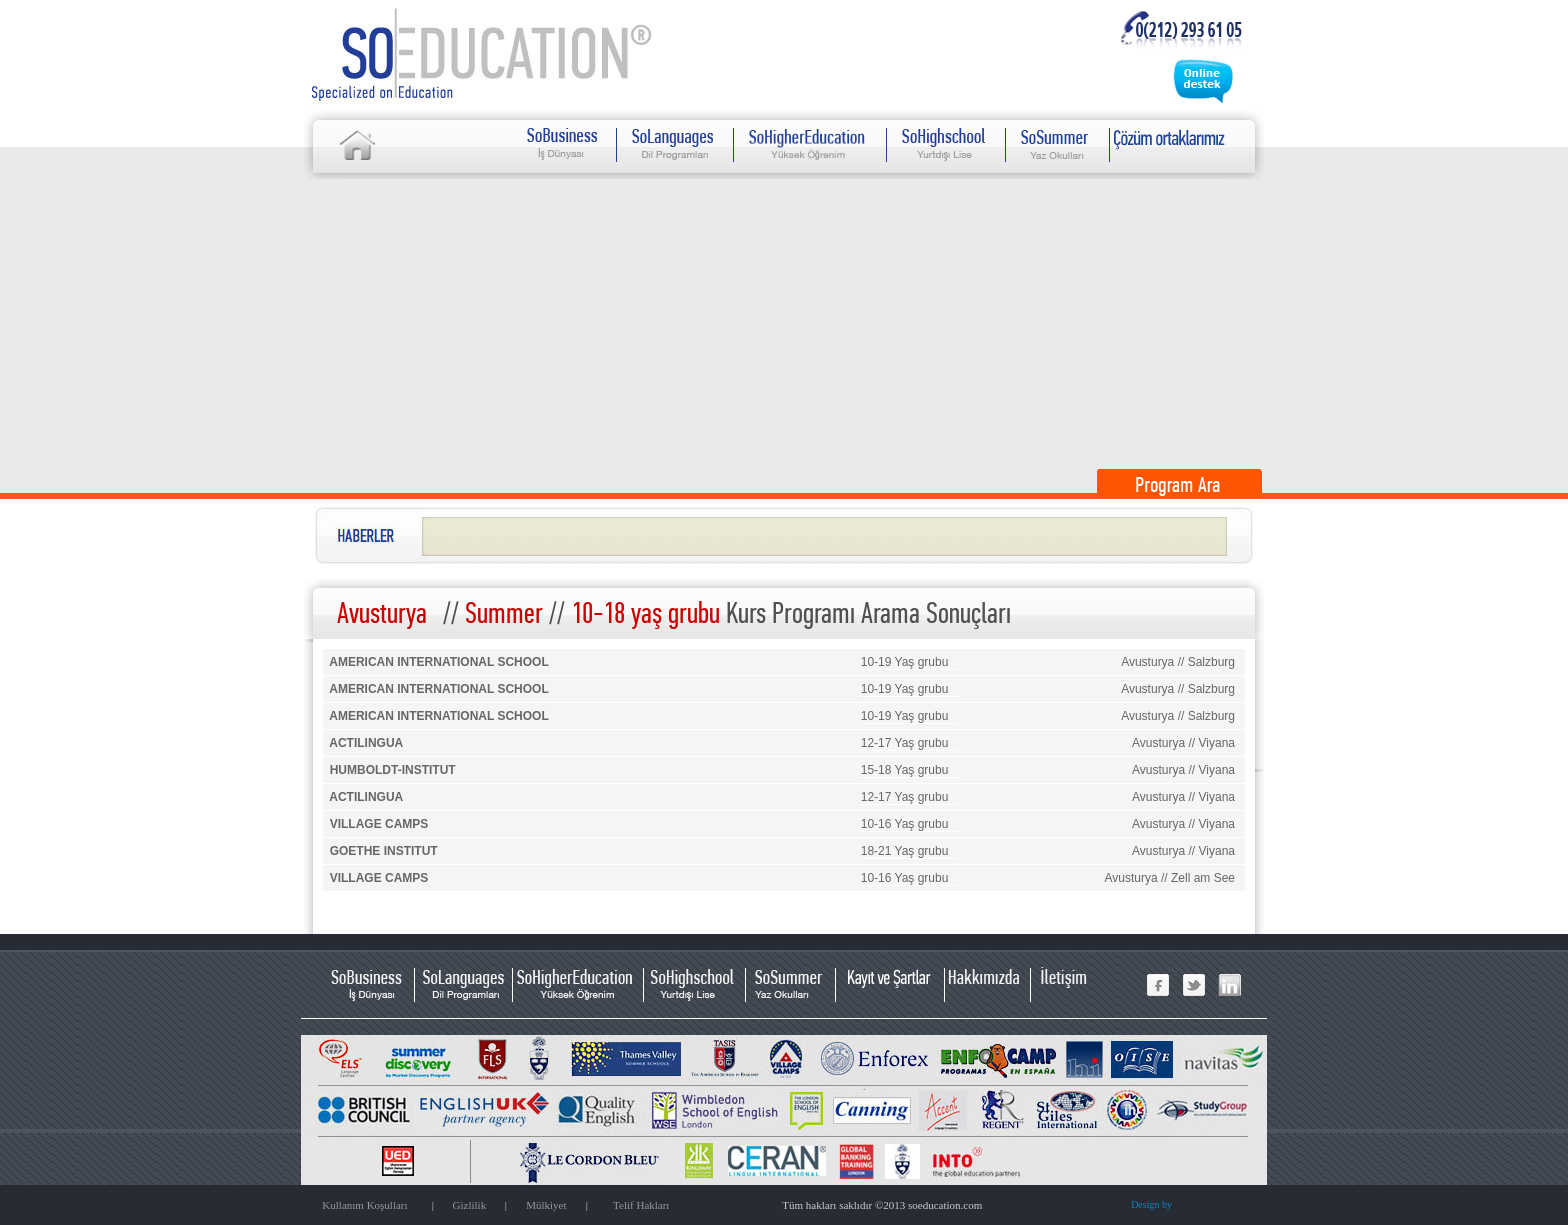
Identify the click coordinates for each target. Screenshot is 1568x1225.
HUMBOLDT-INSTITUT (393, 770)
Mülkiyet (546, 1205)
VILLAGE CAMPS (379, 824)
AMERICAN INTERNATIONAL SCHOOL (439, 662)
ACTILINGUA (366, 743)
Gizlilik (470, 1205)
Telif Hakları (641, 1205)
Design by (1151, 1204)
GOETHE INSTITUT (384, 851)
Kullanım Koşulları (364, 1205)
